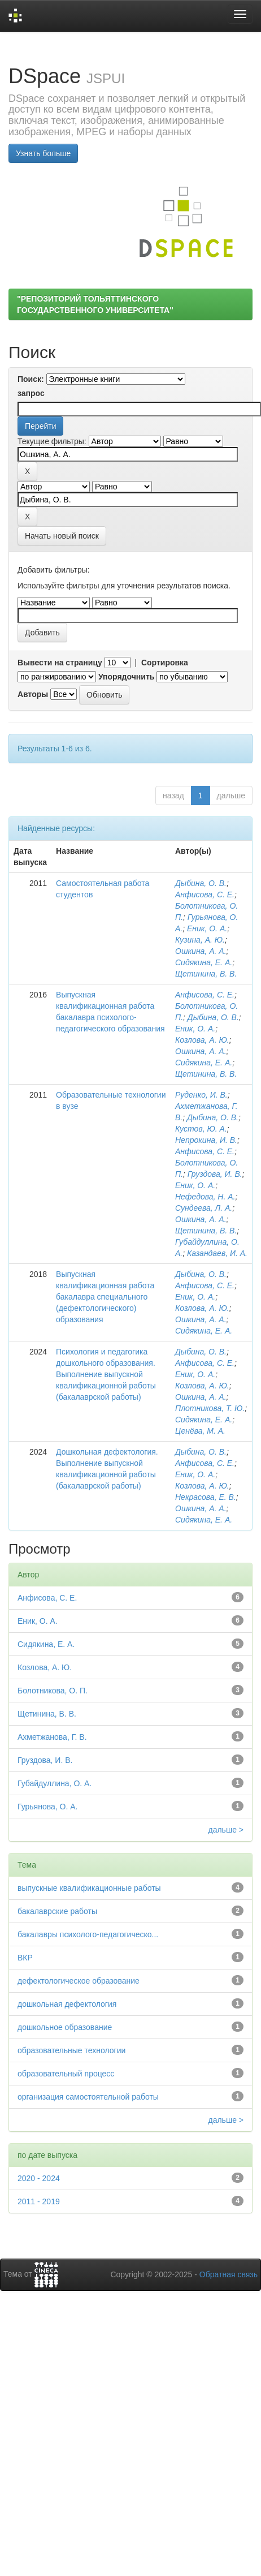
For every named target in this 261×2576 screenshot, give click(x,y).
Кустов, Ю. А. (201, 1128)
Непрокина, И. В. (206, 1140)
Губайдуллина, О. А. (55, 1783)
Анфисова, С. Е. (204, 894)
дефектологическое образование (79, 1980)
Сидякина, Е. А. (203, 962)
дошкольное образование (65, 2027)
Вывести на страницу (60, 662)
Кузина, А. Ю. (200, 939)
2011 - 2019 (39, 2201)
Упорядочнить (126, 676)
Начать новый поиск (62, 535)
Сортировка (164, 662)
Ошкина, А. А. (201, 951)
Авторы (33, 694)
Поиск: (31, 379)
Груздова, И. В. (215, 1174)
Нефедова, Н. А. (205, 1196)
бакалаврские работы (57, 1911)
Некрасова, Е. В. (205, 1497)
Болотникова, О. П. (53, 1690)
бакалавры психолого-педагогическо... (88, 1934)
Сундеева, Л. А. (203, 1207)
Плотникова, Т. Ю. (210, 1408)
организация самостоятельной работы (88, 2096)
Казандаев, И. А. (217, 1253)
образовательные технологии (71, 2050)
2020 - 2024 (39, 2178)
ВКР (25, 1957)
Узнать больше (43, 153)
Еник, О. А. (207, 928)
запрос (31, 393)
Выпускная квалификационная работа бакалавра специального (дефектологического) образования (105, 1297)
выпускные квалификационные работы (89, 1888)
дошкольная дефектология (67, 2004)
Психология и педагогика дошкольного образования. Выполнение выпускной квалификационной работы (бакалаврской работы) (106, 1374)
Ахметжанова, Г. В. (52, 1736)
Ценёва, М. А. (200, 1430)
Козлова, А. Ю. (202, 1039)
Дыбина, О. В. (201, 883)
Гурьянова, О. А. (47, 1806)
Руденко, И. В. (201, 1094)
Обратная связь (228, 2274)
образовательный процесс (66, 2073)
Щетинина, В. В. (206, 973)
